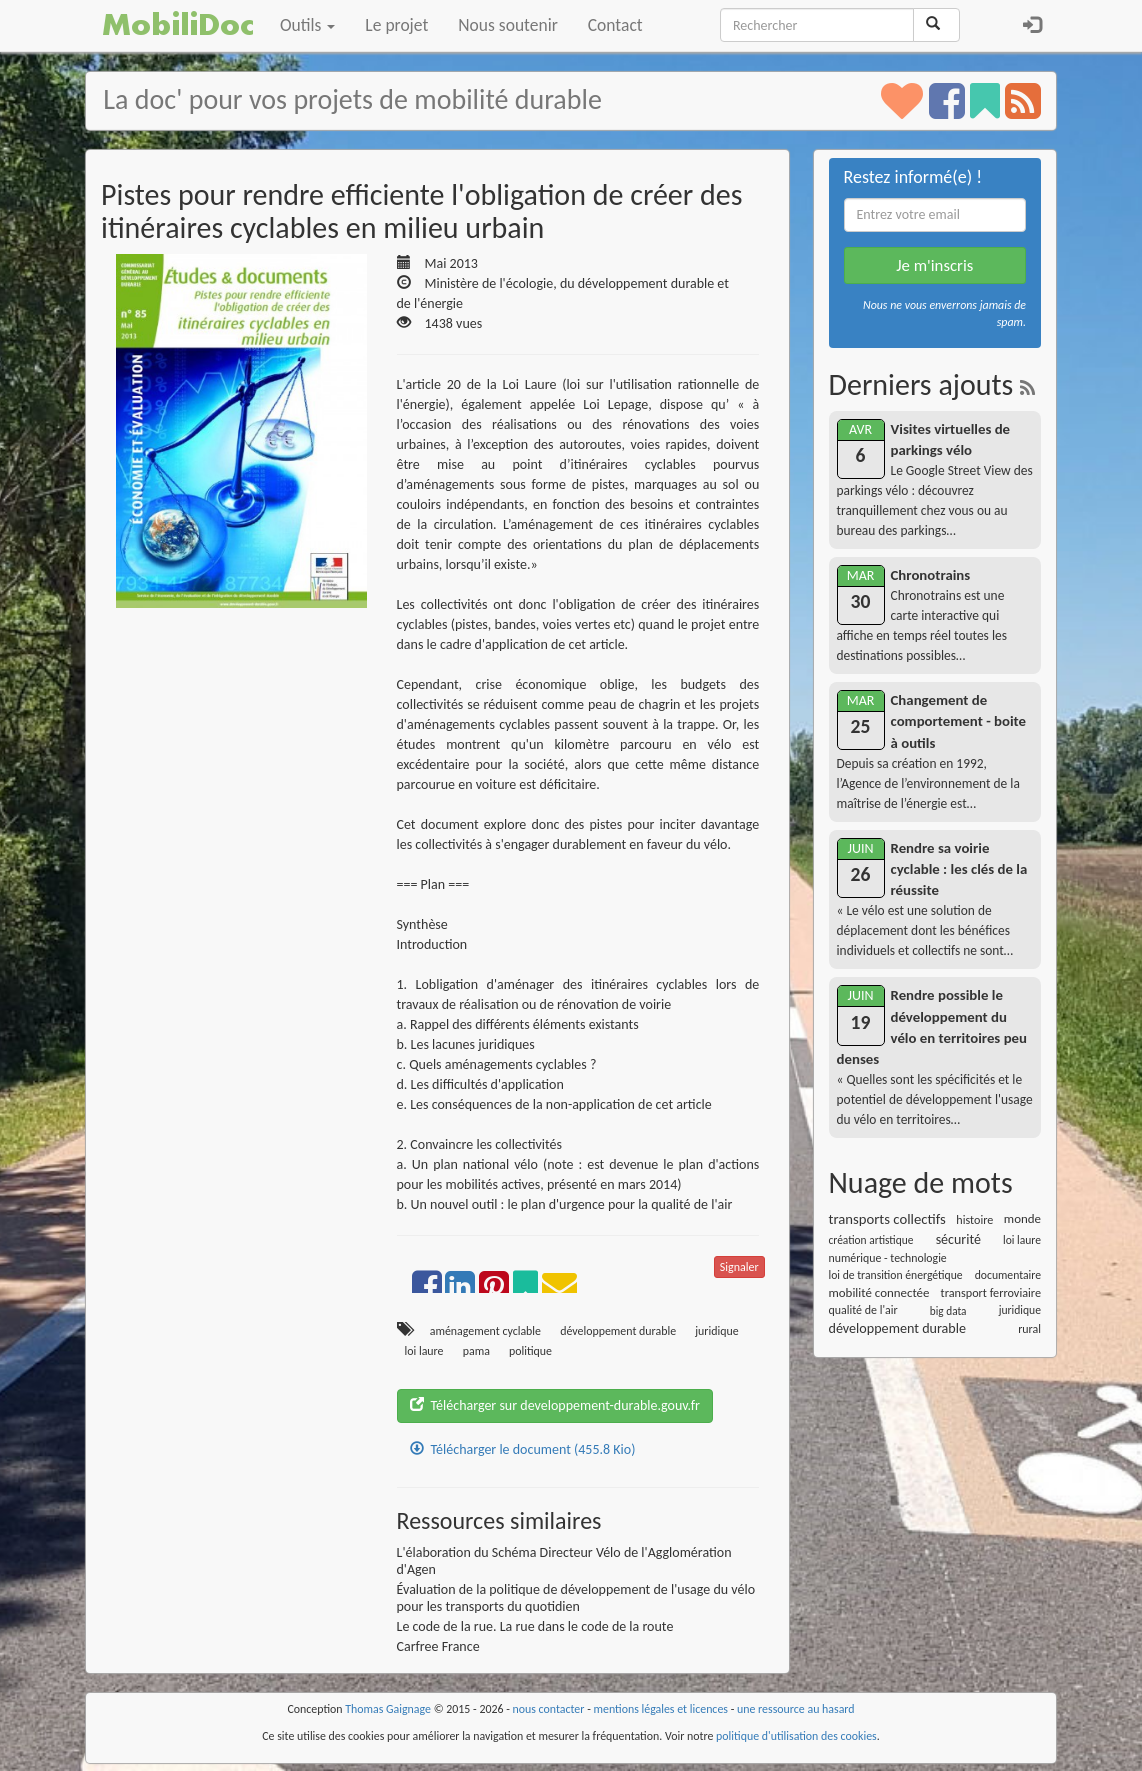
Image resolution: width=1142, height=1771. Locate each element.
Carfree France (438, 1646)
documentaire (1008, 1275)
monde (1022, 1218)
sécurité (958, 1239)
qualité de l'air (863, 1310)
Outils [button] (307, 25)
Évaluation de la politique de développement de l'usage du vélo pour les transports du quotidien (576, 1598)
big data (948, 1311)
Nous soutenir (507, 25)
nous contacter (549, 1709)
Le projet (396, 25)
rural (1029, 1329)
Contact (615, 25)
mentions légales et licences (660, 1709)
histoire (974, 1219)
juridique (716, 1331)
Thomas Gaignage (388, 1709)
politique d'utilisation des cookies (796, 1736)
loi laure (424, 1351)
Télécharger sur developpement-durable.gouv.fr (555, 1405)
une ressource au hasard (796, 1709)
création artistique (871, 1240)
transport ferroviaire (991, 1292)
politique (530, 1351)
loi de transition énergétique (896, 1275)
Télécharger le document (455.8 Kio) (523, 1449)
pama (476, 1351)
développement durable (618, 1331)
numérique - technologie (888, 1258)
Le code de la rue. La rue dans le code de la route (535, 1626)
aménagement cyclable (485, 1331)
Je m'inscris (934, 265)
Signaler (739, 1267)
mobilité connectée (879, 1292)
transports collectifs (887, 1219)
